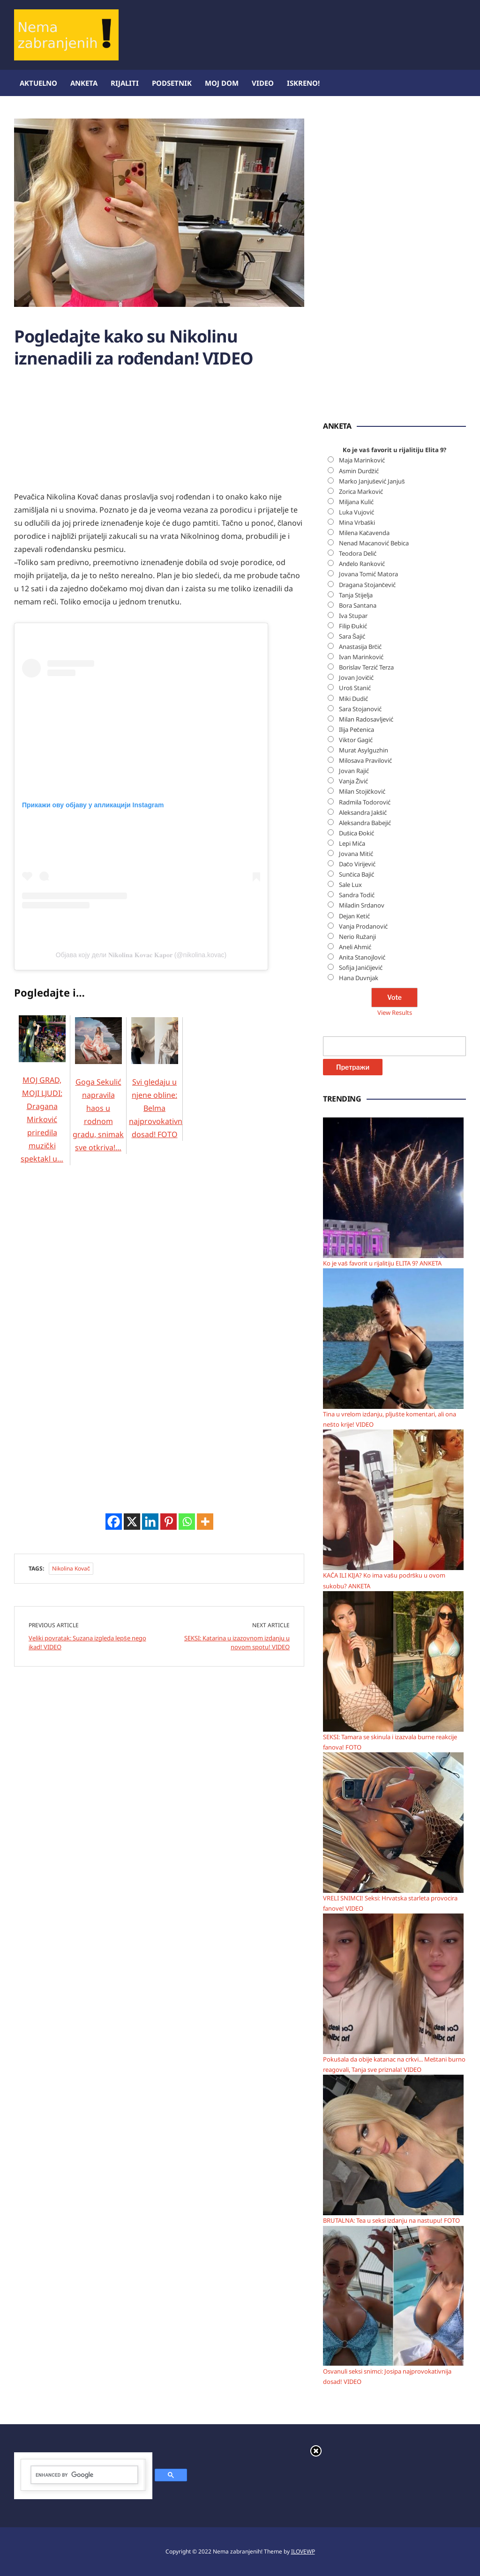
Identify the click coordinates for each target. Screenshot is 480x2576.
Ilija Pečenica (357, 729)
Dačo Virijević (357, 864)
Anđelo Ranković (362, 563)
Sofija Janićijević (360, 967)
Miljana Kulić (356, 502)
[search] (84, 2475)
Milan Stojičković (362, 791)
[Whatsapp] (187, 1521)
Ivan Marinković (361, 657)
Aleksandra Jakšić (363, 812)
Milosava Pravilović (365, 760)
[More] (205, 1521)
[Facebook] (113, 1521)
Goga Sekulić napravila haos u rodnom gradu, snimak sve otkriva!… (98, 1096)
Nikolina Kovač (71, 1568)
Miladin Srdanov (361, 905)
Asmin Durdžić (359, 471)
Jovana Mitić (356, 853)
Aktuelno (38, 83)
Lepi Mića (352, 843)
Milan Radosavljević (366, 719)
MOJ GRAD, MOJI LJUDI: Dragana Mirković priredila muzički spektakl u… (42, 1101)
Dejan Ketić (354, 916)
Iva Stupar (353, 615)
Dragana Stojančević (367, 585)
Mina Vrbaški (357, 522)
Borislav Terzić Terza (366, 667)
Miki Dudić (353, 698)
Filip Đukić (353, 626)
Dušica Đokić (357, 833)
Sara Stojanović (360, 709)
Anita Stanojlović (362, 957)
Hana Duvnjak (358, 978)
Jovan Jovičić (356, 677)
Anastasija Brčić (360, 646)
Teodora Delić (357, 553)
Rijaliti (125, 83)
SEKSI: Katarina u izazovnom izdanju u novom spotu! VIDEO (237, 1643)
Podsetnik (172, 83)
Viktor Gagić (356, 740)
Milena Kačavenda (364, 533)
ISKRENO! (303, 83)
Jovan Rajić (354, 771)
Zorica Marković (361, 491)
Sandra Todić (357, 895)
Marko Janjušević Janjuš (372, 481)
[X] (132, 1521)
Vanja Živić (353, 781)
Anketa (84, 83)
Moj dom (222, 83)
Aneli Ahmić (355, 947)
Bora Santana (357, 605)
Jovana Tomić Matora (368, 574)
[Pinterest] (168, 1521)
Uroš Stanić (355, 688)
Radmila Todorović (364, 802)
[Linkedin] (150, 1521)
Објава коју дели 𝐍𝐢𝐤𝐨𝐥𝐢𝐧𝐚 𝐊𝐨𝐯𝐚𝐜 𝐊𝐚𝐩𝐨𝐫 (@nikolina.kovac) (141, 955)
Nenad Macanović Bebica (374, 543)
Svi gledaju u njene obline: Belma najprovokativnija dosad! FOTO (159, 1089)
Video (263, 83)
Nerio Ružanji (357, 936)
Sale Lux (350, 884)
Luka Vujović (356, 512)
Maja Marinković (362, 460)
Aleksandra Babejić (365, 823)
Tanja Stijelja (356, 595)
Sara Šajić (352, 636)
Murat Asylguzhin (363, 750)
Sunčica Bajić (357, 874)
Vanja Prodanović (363, 926)
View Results (394, 1012)
